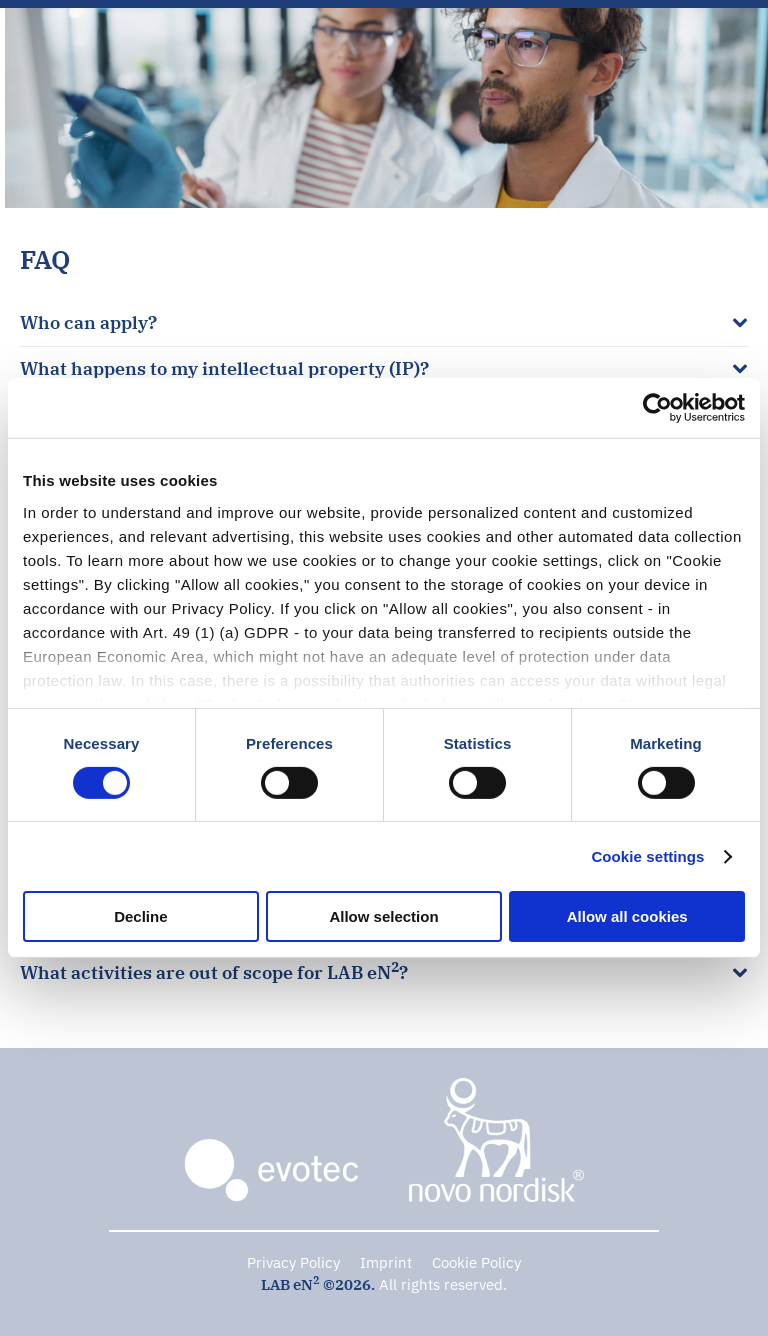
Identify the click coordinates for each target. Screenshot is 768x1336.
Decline (140, 916)
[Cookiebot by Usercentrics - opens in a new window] (657, 408)
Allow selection (383, 916)
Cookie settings (647, 856)
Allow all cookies (627, 916)
